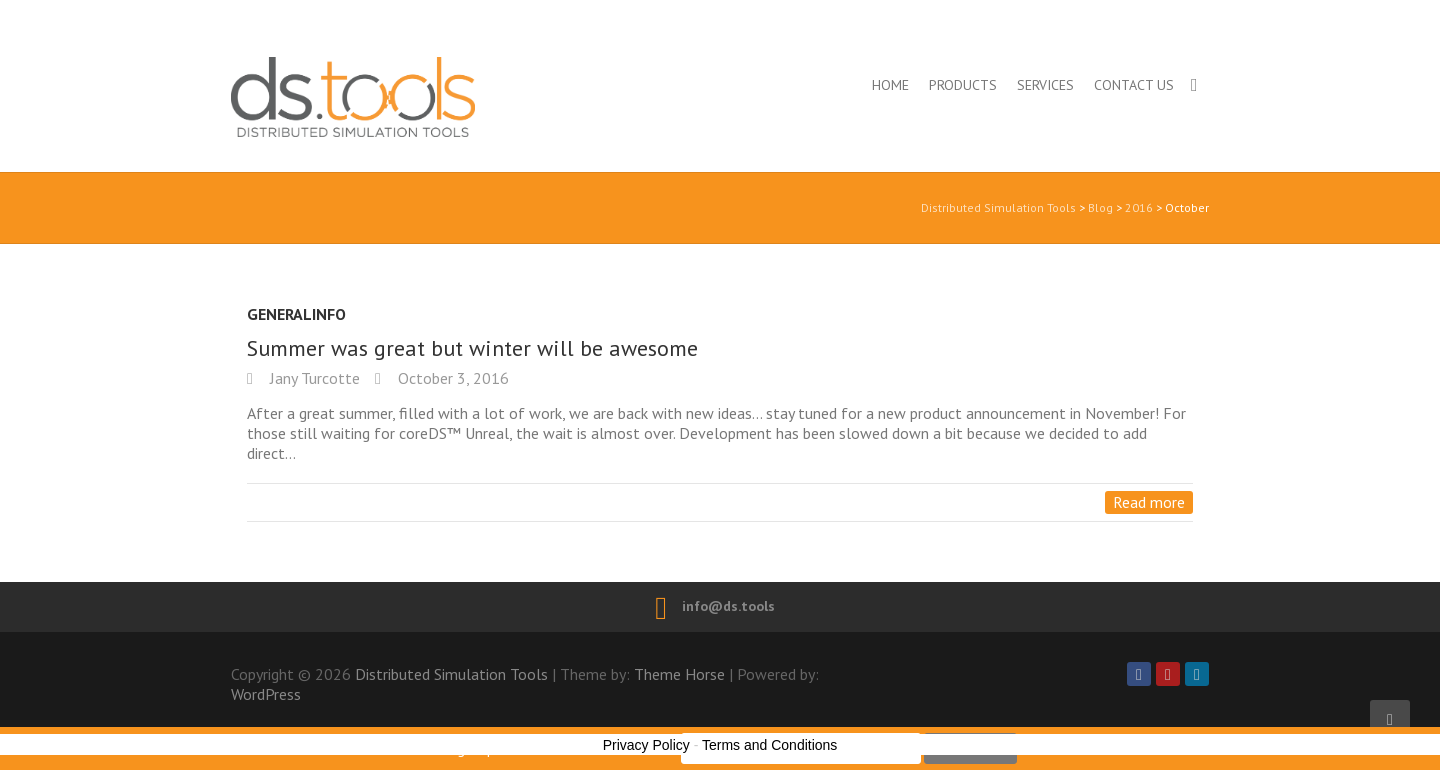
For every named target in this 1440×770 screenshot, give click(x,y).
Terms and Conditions (769, 745)
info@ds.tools (728, 606)
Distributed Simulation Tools (440, 96)
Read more (1149, 502)
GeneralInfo (296, 314)
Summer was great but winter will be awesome (472, 348)
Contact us (1134, 85)
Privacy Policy (646, 745)
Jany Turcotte (313, 378)
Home (890, 85)
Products (963, 85)
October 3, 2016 (451, 378)
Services (1045, 85)
